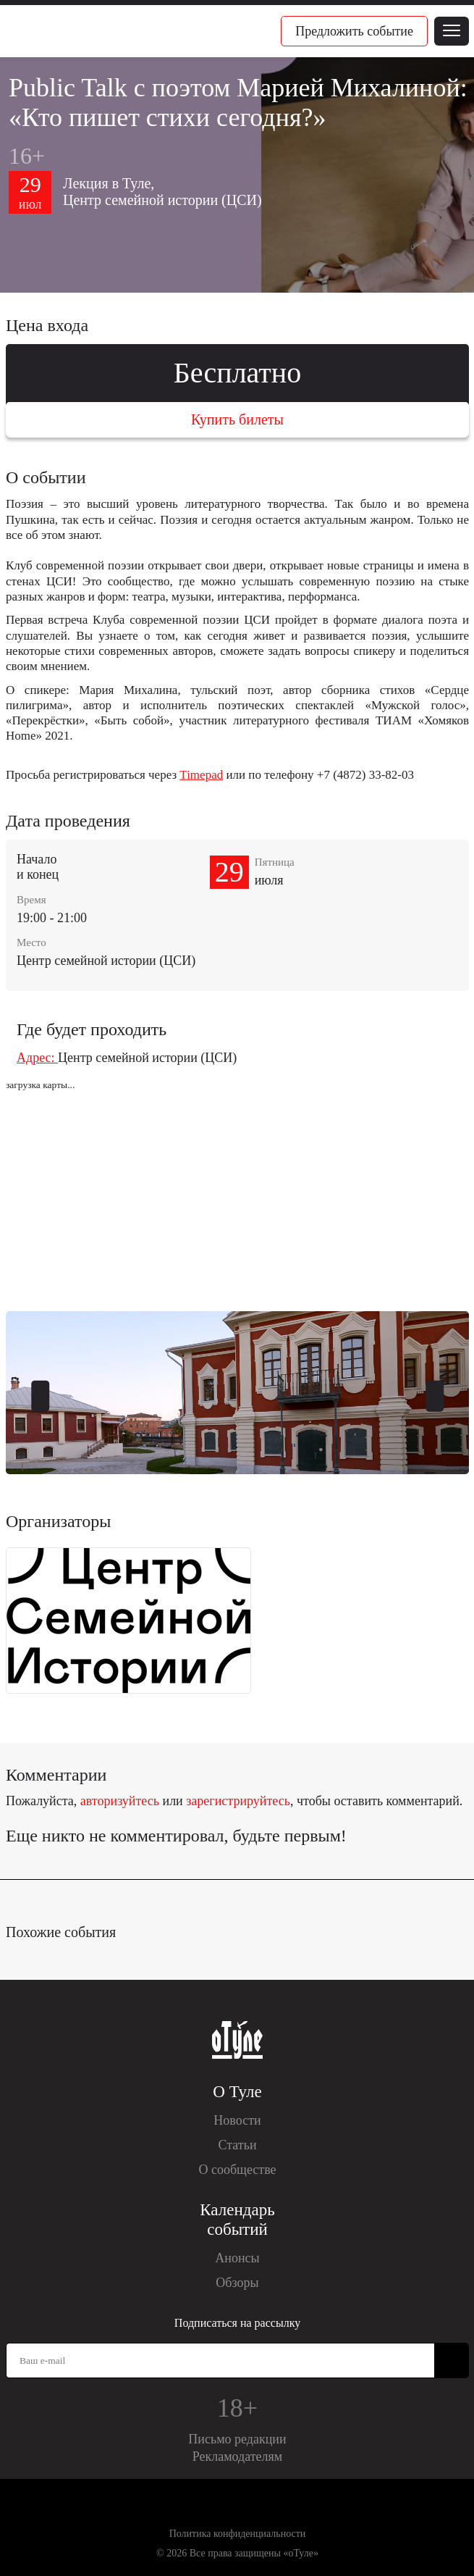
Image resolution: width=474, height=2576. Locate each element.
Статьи (237, 2145)
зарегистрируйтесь (238, 1801)
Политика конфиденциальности (237, 2533)
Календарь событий (237, 2219)
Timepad (201, 775)
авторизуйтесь (119, 1801)
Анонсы (237, 2258)
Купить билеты (237, 419)
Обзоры (237, 2282)
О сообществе (237, 2169)
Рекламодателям (237, 2456)
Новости (237, 2120)
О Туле (237, 2092)
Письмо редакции (237, 2439)
